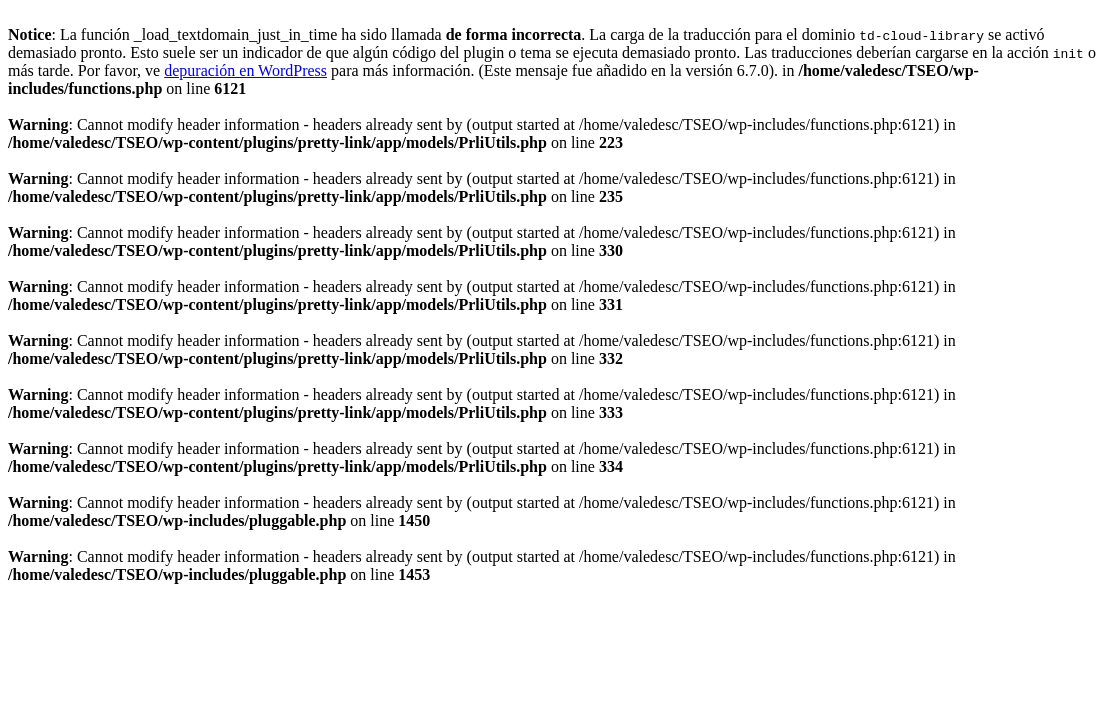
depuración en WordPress (245, 70)
